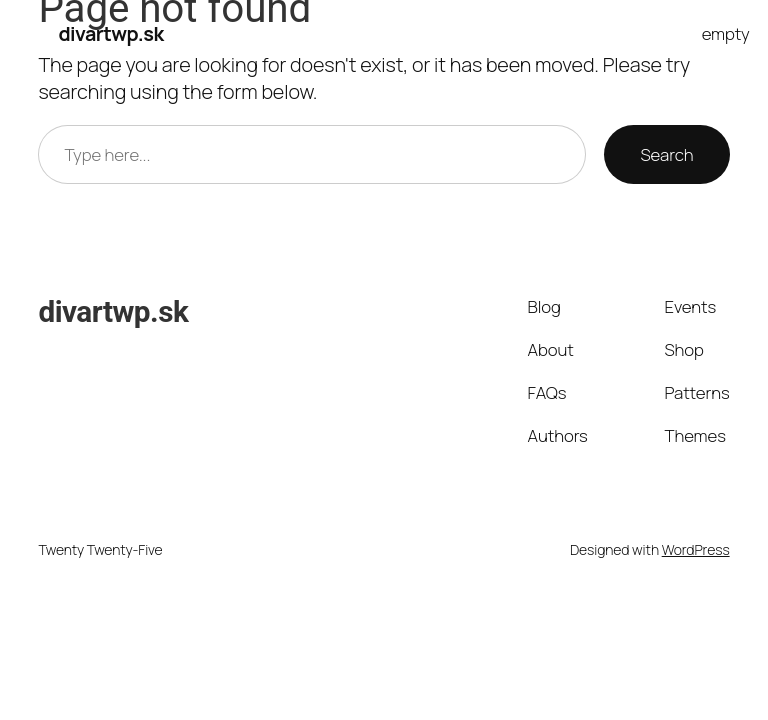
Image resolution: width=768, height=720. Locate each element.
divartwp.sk (110, 33)
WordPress (696, 549)
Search (666, 154)
